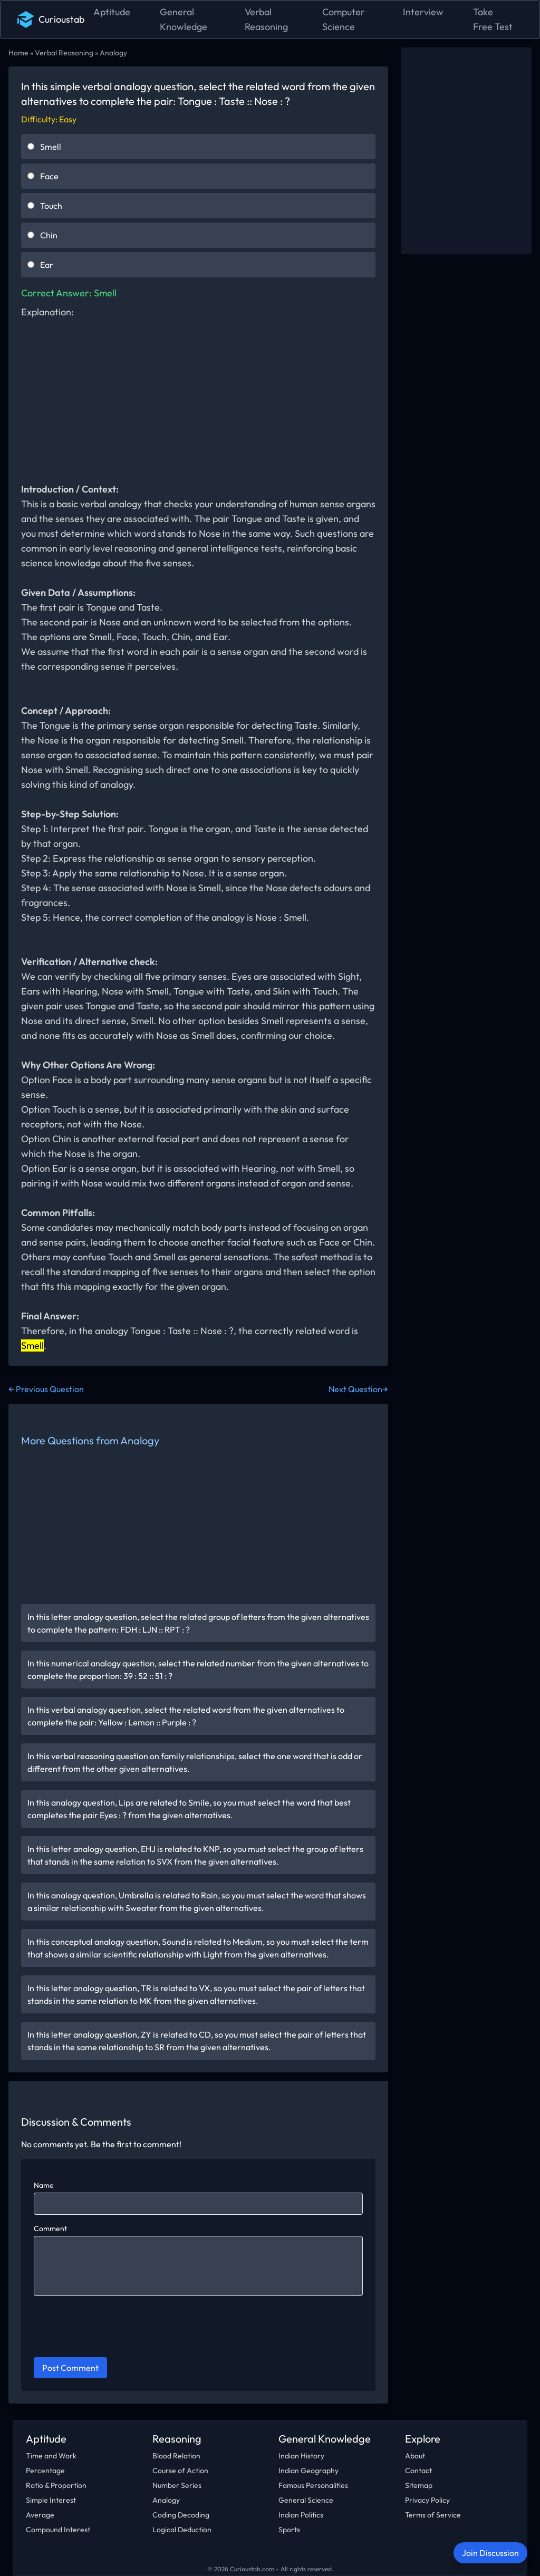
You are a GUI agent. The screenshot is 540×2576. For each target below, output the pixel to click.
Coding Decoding (180, 2515)
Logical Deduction (181, 2529)
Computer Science (343, 19)
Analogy (113, 52)
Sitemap (418, 2485)
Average (40, 2515)
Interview (423, 12)
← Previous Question (46, 1389)
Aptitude (111, 12)
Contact (418, 2470)
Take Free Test (493, 19)
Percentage (45, 2470)
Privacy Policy (427, 2500)
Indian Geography (308, 2470)
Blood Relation (176, 2456)
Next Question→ (358, 1389)
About (415, 2456)
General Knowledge (183, 19)
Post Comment (70, 2367)
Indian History (301, 2456)
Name (44, 2185)
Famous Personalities (313, 2485)
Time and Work (51, 2456)
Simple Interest (51, 2500)
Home (18, 52)
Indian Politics (300, 2515)
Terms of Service (433, 2515)
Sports (289, 2529)
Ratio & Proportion (56, 2485)
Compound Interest (58, 2529)
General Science (305, 2500)
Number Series (176, 2485)
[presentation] (114, 2328)
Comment (50, 2228)
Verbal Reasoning (266, 19)
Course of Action (180, 2470)
